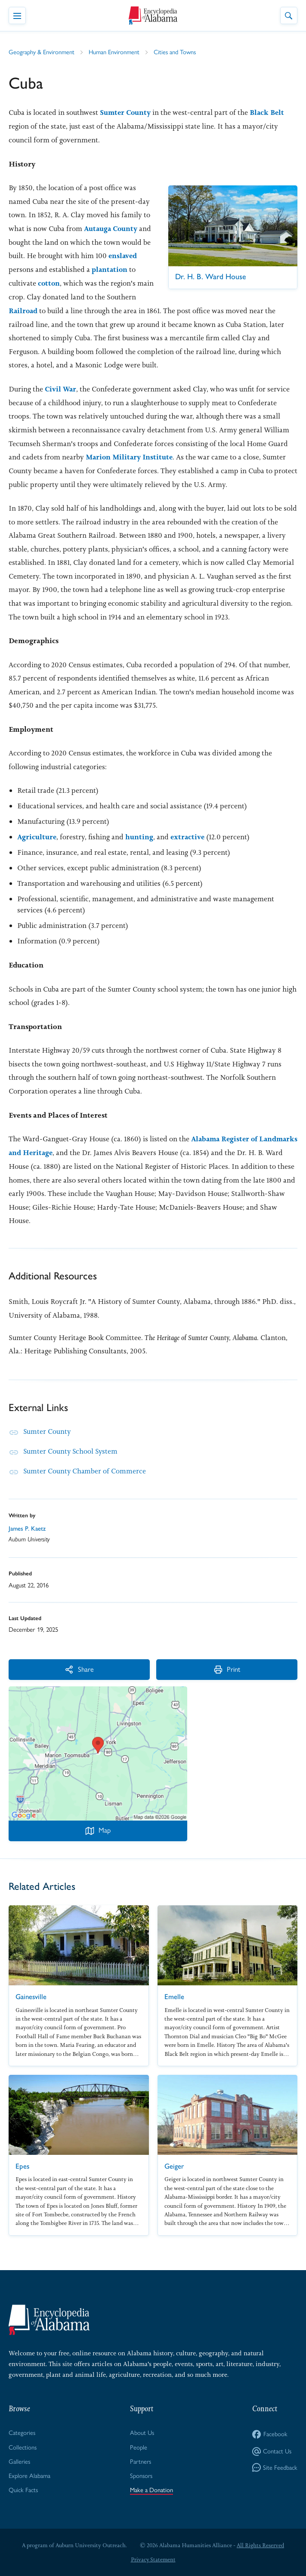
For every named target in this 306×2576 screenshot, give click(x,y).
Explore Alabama (30, 2474)
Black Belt (269, 112)
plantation (27, 282)
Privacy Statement (153, 2558)
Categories (22, 2431)
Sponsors (141, 2474)
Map (98, 1828)
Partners (141, 2460)
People (139, 2446)
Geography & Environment (42, 52)
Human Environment (116, 52)
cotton (96, 282)
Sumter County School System (71, 1449)
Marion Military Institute (130, 455)
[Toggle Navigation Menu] (17, 15)
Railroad (75, 309)
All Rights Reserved (260, 2544)
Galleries (20, 2460)
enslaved (36, 269)
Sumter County (126, 112)
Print (144, 1667)
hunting (140, 835)
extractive (189, 835)
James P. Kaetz (27, 1527)
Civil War (61, 387)
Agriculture (37, 835)
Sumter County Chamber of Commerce (85, 1469)
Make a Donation (151, 2489)
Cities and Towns (177, 52)
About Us (142, 2431)
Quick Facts (23, 2489)
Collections (23, 2446)
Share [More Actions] (51, 1667)
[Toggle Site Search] (288, 15)
